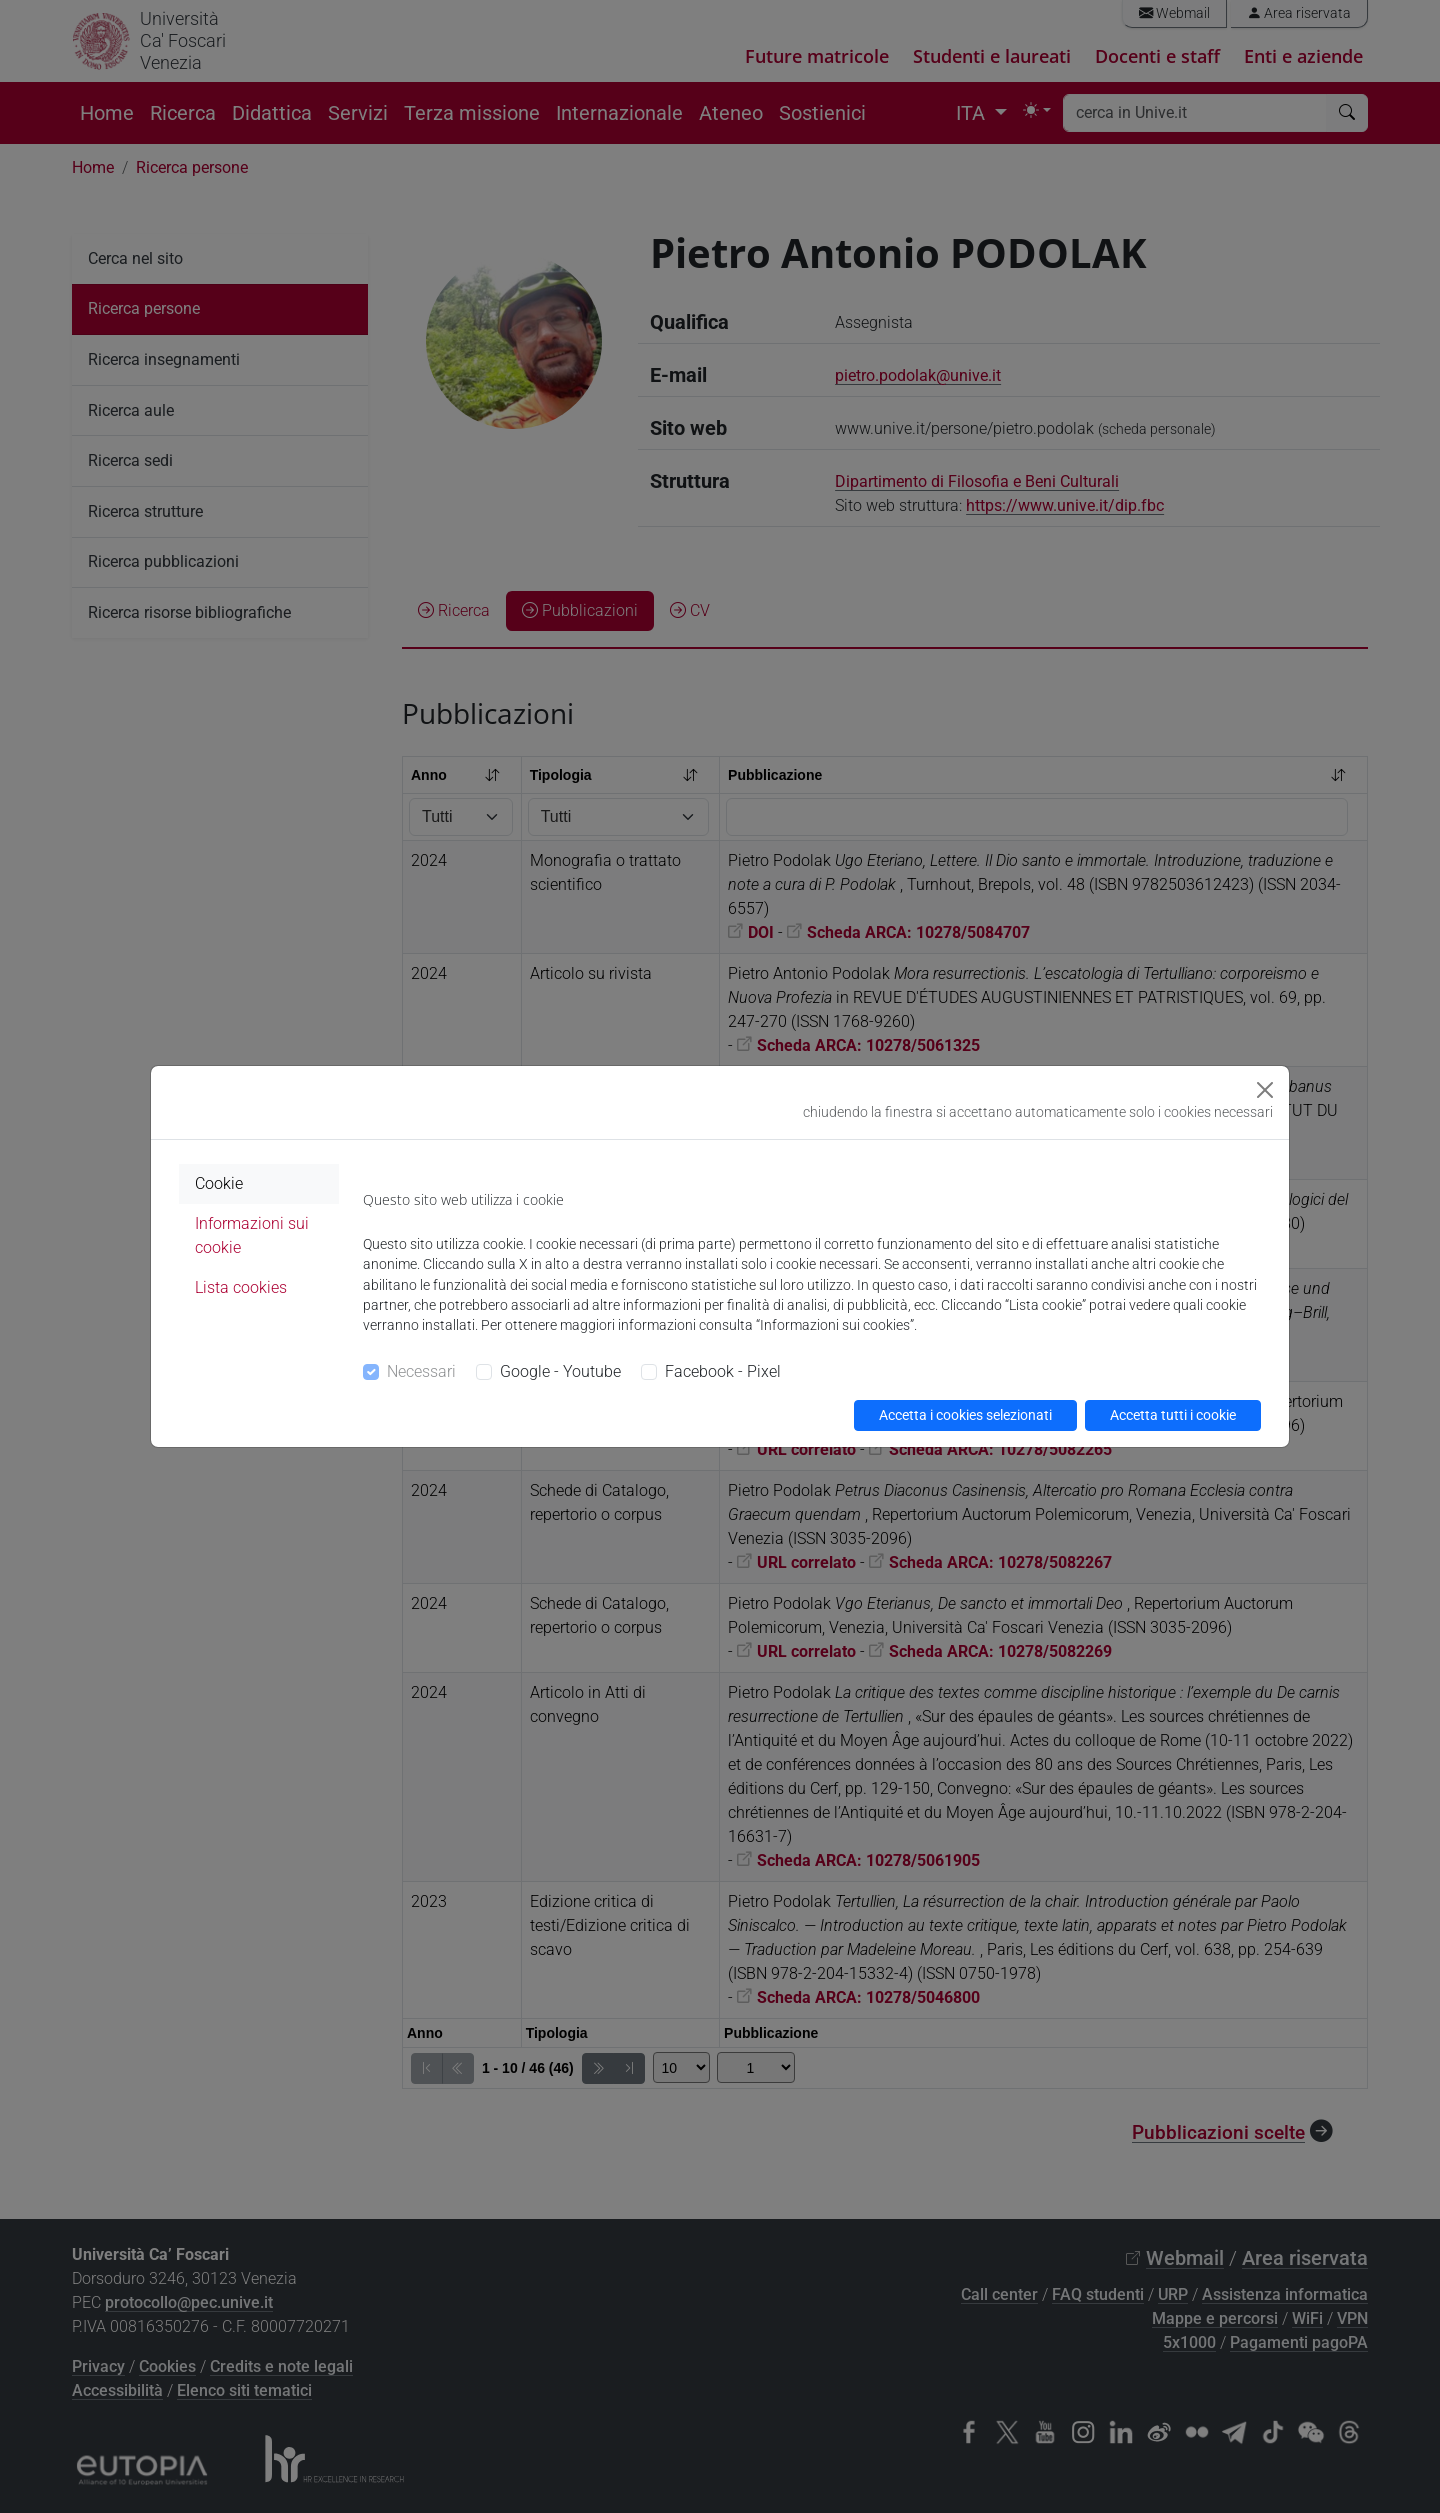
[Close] (1265, 1090)
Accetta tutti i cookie (1173, 1415)
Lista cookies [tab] (241, 1287)
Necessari (421, 1371)
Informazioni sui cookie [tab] (252, 1235)
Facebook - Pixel (723, 1371)
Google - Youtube (560, 1371)
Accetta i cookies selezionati (965, 1415)
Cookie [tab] (219, 1183)
